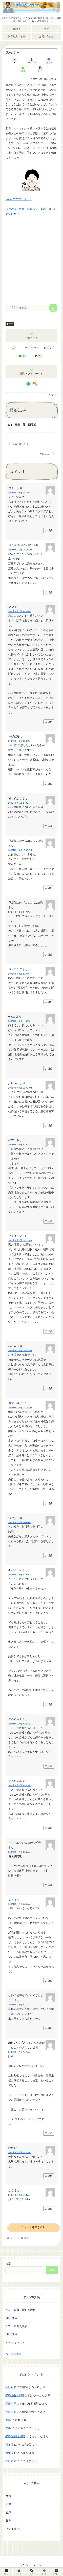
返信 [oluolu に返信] (48, 1068)
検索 (8, 2263)
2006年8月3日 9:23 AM (19, 1144)
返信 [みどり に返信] (48, 1388)
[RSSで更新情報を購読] (35, 383)
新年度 (9, 2444)
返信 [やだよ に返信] (48, 1555)
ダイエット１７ (15, 2342)
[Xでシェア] (14, 60)
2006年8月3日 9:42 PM (19, 912)
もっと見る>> (13, 2354)
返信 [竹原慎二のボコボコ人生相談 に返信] (48, 888)
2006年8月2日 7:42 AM (19, 2052)
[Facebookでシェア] (31, 60)
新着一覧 (45, 209)
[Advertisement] (31, 262)
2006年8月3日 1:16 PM (19, 1021)
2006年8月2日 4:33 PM (19, 1574)
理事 (8, 2420)
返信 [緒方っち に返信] (48, 1221)
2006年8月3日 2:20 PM (19, 974)
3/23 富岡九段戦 (16, 2326)
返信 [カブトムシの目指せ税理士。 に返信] (48, 1885)
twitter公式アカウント (19, 199)
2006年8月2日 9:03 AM (19, 1904)
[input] (31, 307)
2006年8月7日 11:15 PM (20, 549)
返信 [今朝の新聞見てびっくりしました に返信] (48, 2028)
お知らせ (32, 209)
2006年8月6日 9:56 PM (19, 741)
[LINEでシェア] (22, 69)
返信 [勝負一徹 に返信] (48, 1503)
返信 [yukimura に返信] (48, 1125)
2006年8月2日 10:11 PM (20, 1407)
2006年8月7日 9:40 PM (19, 611)
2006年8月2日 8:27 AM (19, 2004)
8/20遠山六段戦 (14, 2395)
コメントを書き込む (33, 2227)
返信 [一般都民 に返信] (48, 783)
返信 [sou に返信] (48, 2175)
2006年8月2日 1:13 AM (19, 2195)
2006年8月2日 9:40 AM (19, 1723)
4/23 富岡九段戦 (15, 2436)
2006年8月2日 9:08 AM (19, 1852)
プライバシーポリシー (31, 2565)
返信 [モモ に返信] (48, 1980)
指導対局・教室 (15, 209)
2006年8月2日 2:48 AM (19, 2152)
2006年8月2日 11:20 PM (20, 1240)
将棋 (10, 324)
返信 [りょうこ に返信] (48, 1331)
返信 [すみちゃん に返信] (48, 1766)
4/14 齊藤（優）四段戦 (20, 2309)
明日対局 (11, 2318)
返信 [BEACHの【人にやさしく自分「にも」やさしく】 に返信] (48, 2133)
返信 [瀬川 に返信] (48, 721)
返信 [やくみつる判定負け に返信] (48, 592)
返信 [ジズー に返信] (48, 530)
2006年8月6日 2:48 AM (19, 803)
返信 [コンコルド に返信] (48, 1002)
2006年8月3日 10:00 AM (20, 1088)
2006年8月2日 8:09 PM (19, 1522)
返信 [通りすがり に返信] (48, 826)
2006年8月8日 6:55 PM (19, 492)
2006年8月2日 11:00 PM (20, 1350)
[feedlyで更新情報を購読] (28, 383)
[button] (40, 69)
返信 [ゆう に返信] (48, 2208)
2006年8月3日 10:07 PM (20, 850)
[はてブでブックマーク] (48, 60)
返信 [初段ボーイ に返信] (48, 1704)
